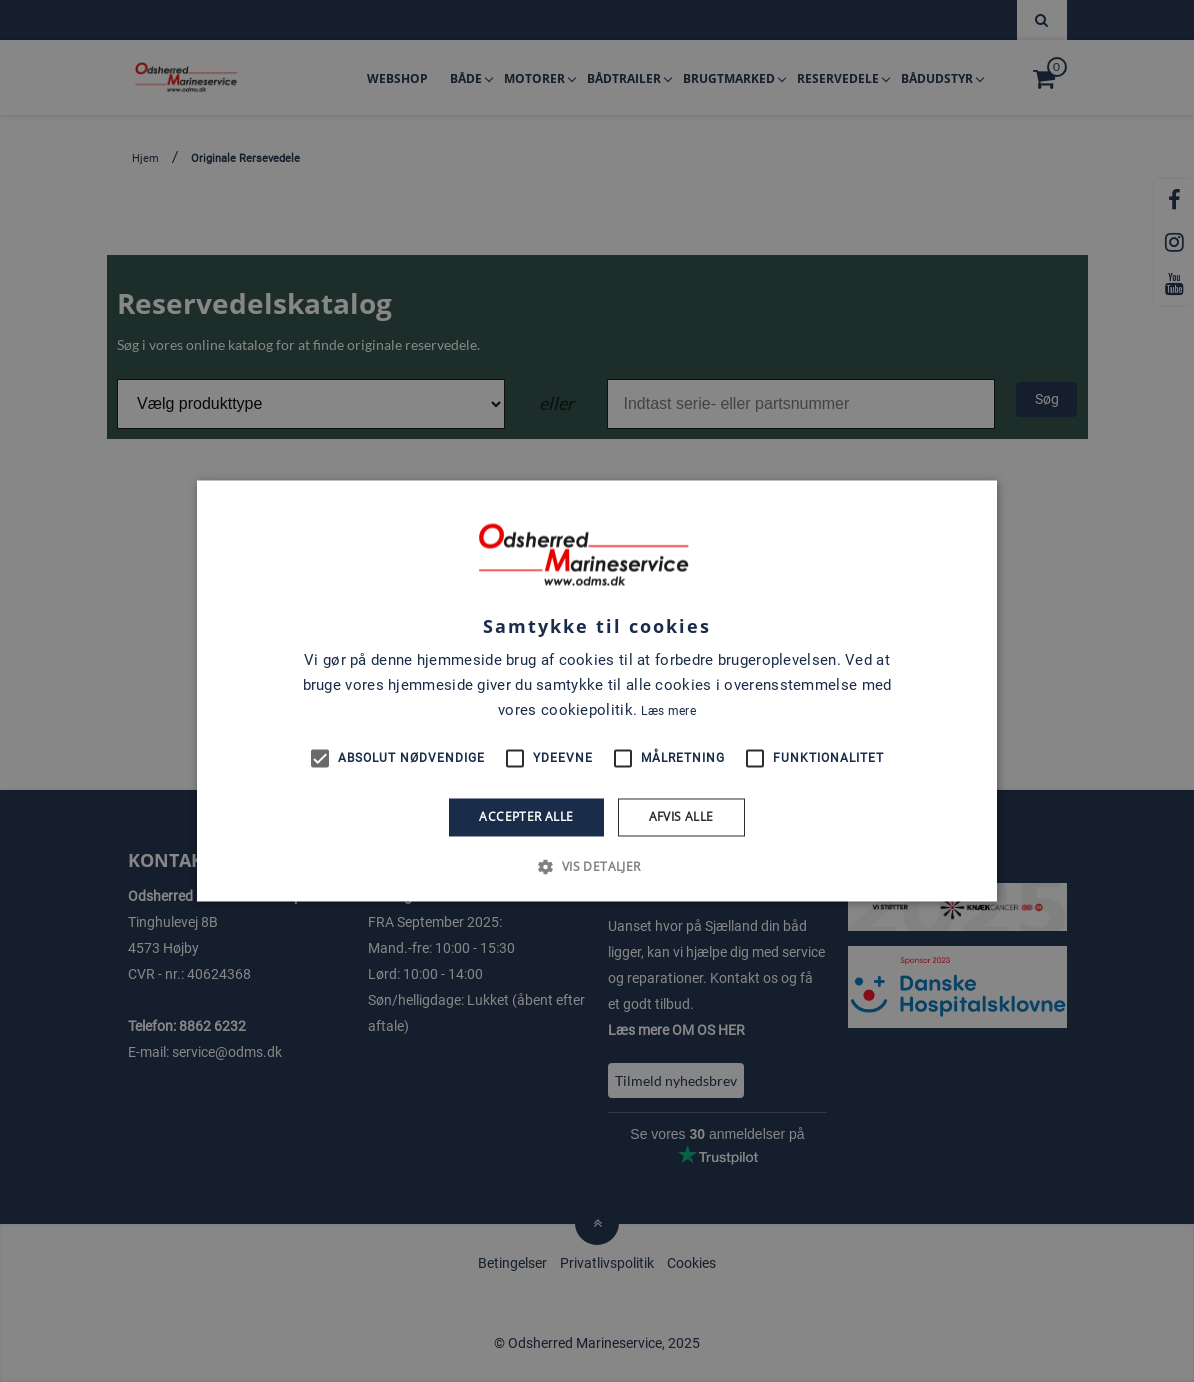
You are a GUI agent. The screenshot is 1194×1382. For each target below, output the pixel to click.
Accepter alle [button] (526, 816)
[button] (596, 867)
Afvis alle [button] (681, 816)
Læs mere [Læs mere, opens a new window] (668, 711)
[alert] (597, 691)
